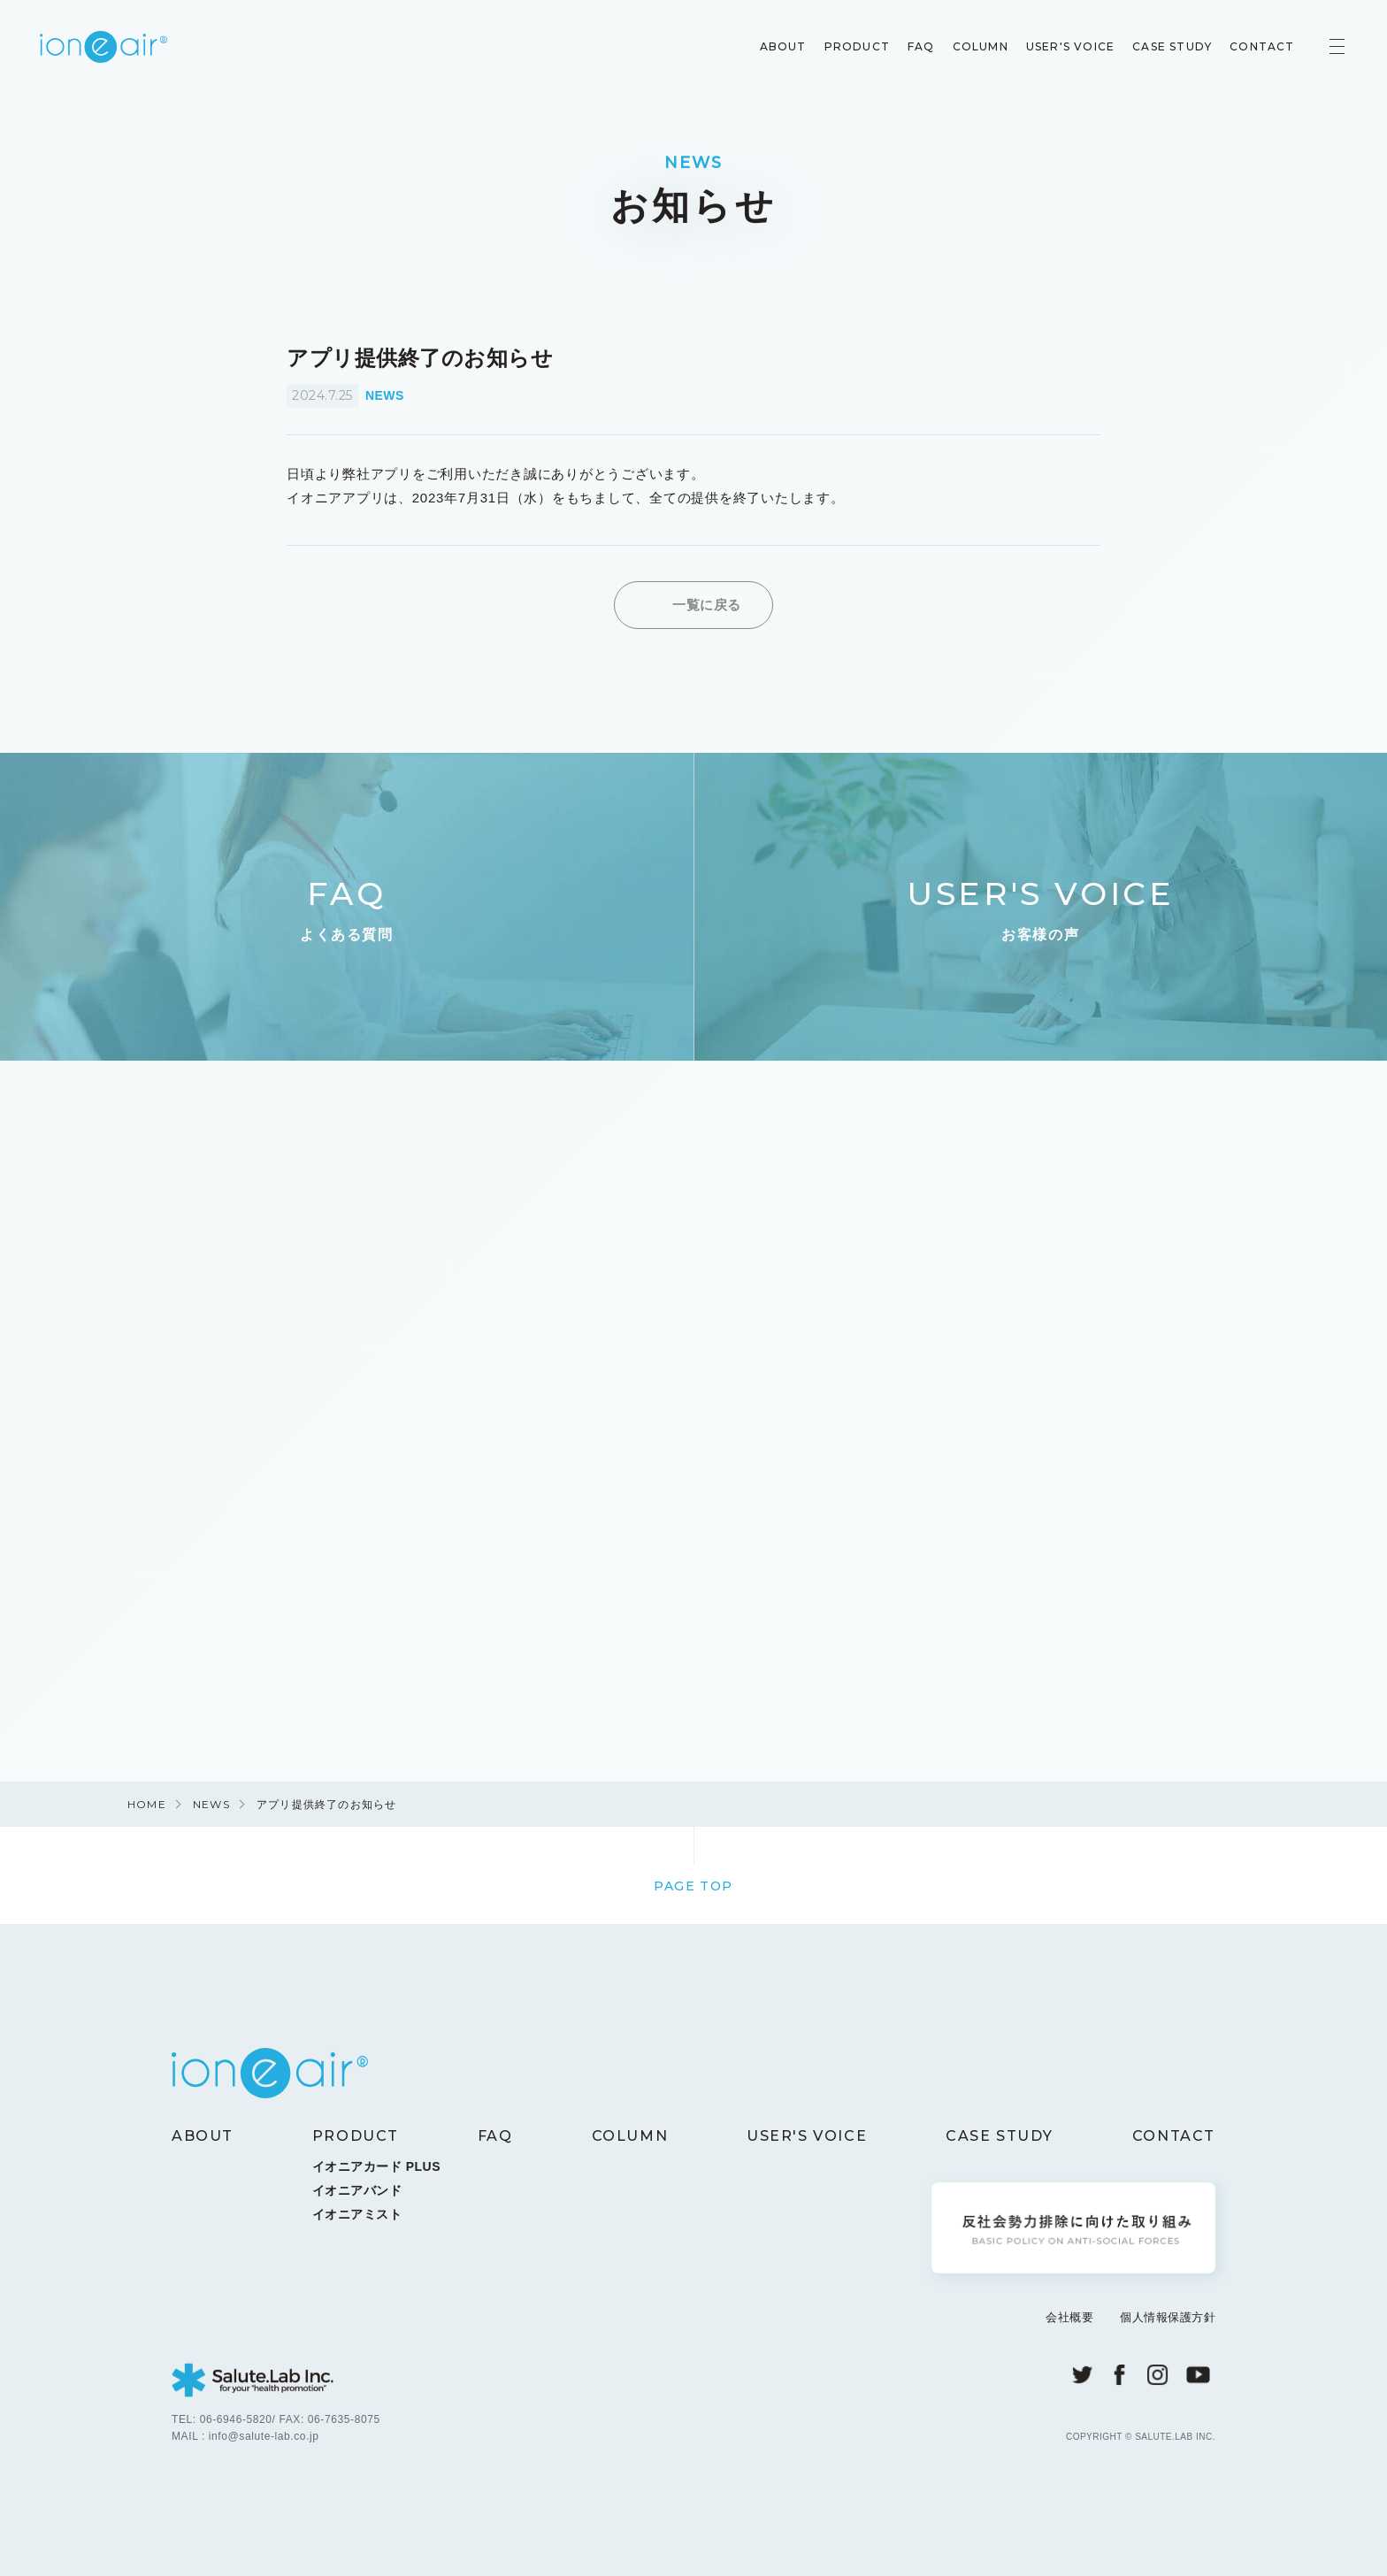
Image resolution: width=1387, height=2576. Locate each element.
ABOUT (778, 48)
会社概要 (1069, 2325)
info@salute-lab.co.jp (264, 2443)
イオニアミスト (357, 2221)
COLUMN (976, 48)
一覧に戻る (706, 604)
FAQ (917, 48)
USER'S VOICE (1066, 48)
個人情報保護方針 (1167, 2325)
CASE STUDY (1168, 48)
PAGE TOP (693, 1893)
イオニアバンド (357, 2197)
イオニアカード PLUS (376, 2173)
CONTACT (1258, 48)
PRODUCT (852, 48)
